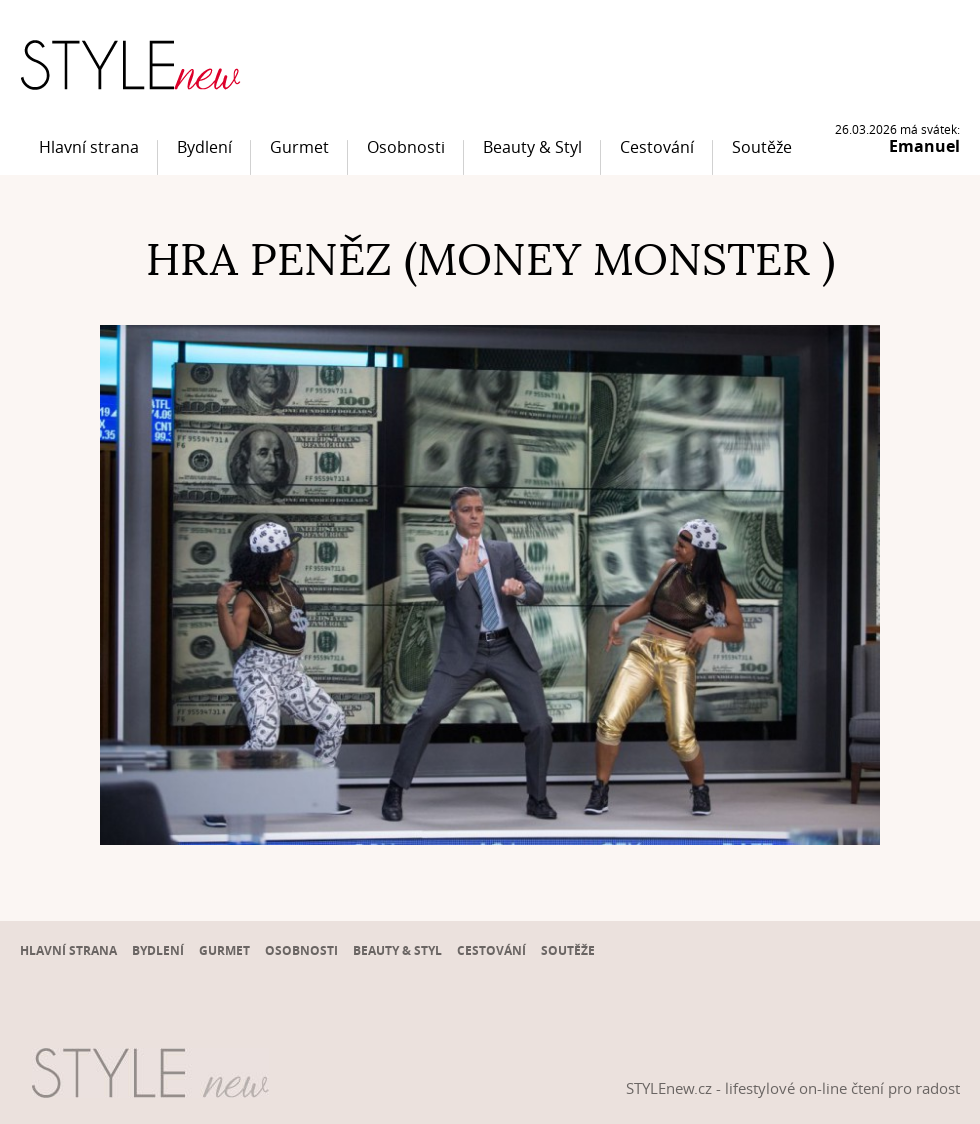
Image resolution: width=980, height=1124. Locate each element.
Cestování (657, 147)
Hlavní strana (89, 147)
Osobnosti (406, 147)
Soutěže (762, 147)
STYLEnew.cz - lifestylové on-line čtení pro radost (793, 1088)
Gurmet (299, 147)
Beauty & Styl (532, 147)
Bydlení (204, 147)
